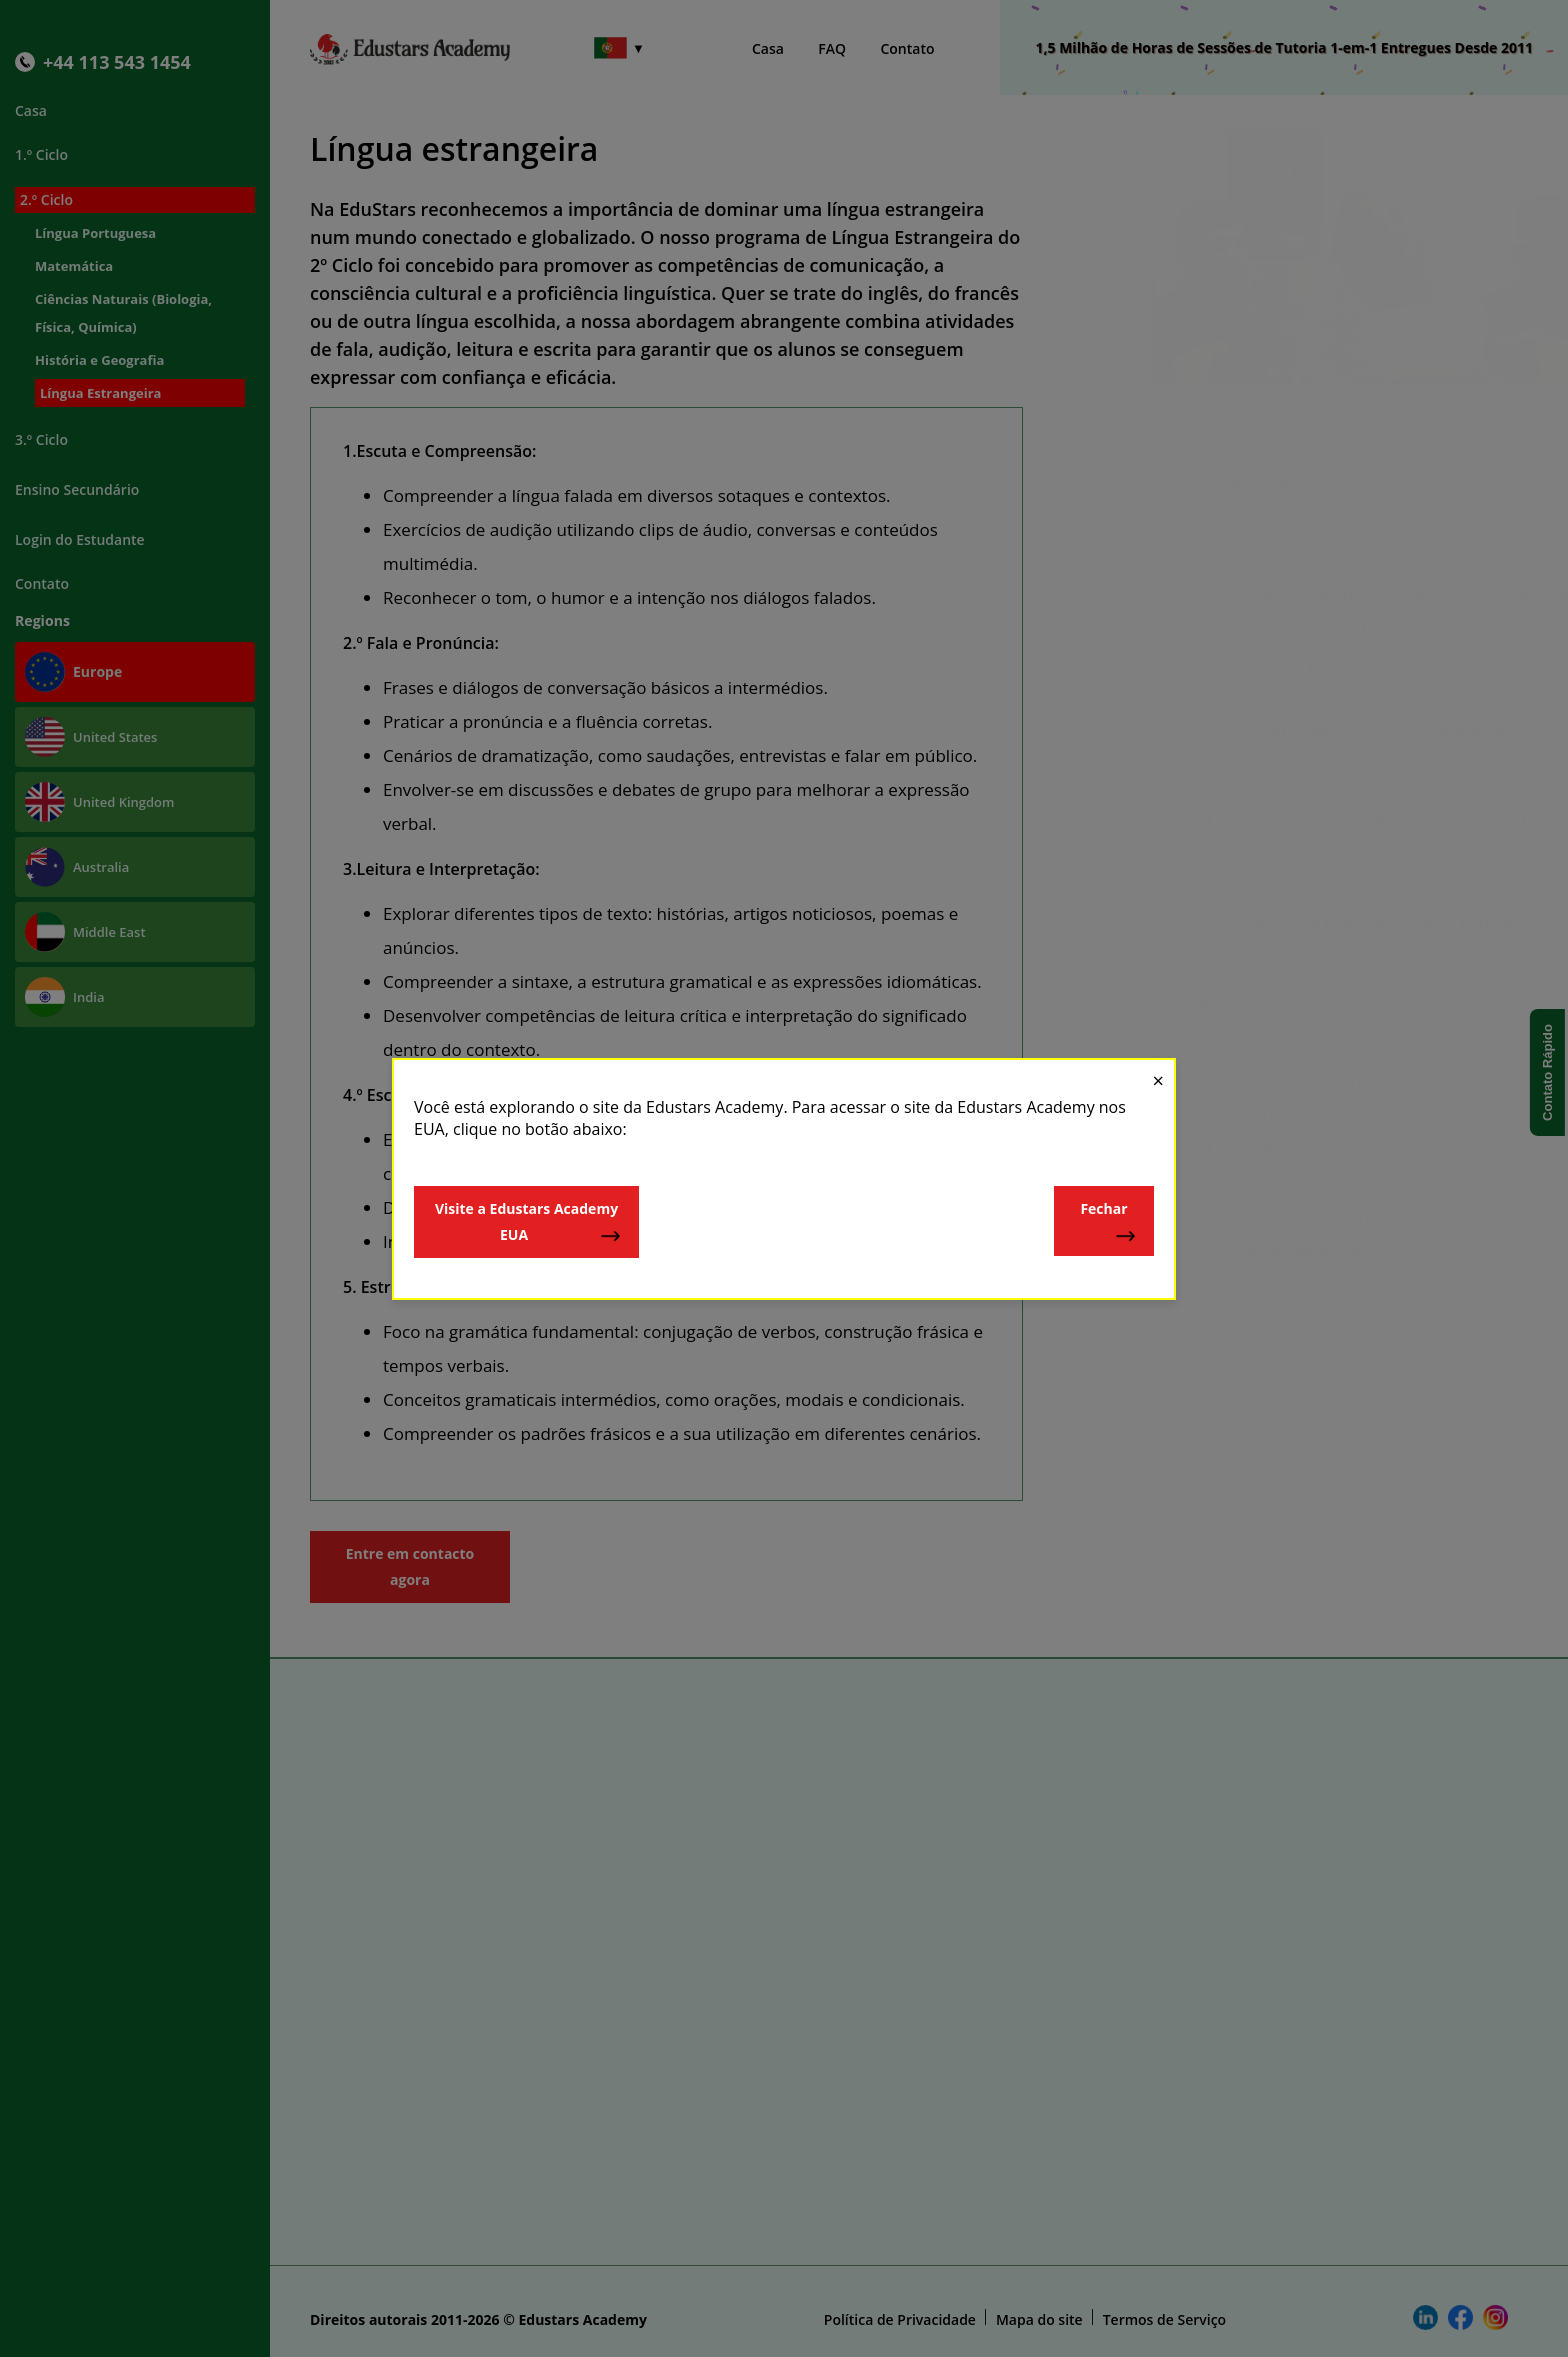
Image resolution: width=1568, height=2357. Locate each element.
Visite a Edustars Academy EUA (528, 1222)
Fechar (1108, 1222)
